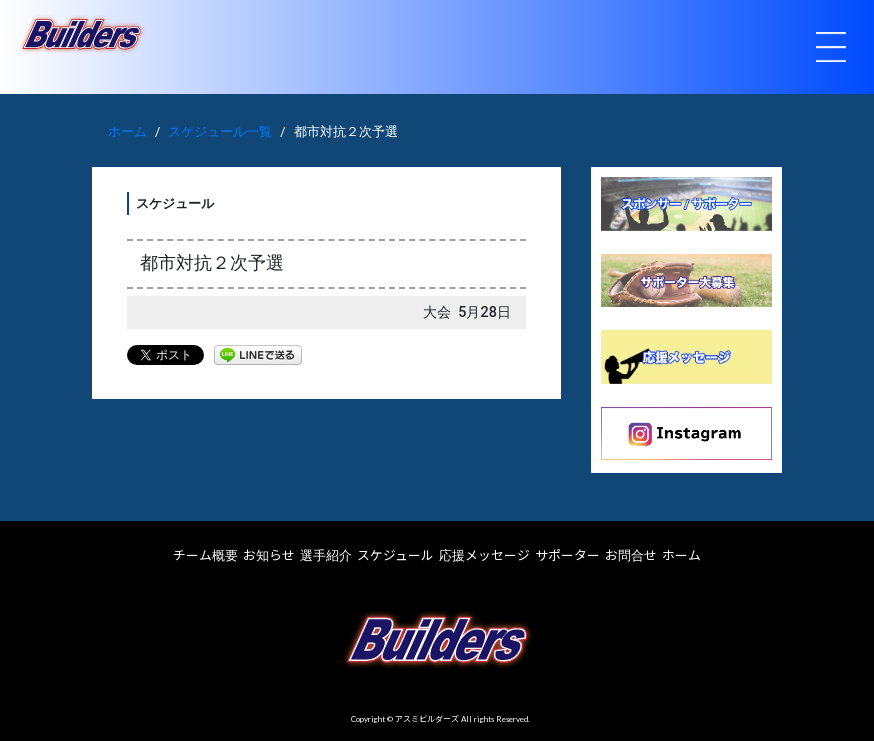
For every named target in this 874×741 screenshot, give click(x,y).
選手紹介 (326, 555)
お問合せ (631, 555)
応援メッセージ (484, 555)
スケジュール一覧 (220, 131)
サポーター (567, 555)
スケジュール (395, 555)
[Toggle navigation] (831, 47)
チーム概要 (205, 555)
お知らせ (269, 555)
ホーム (127, 131)
